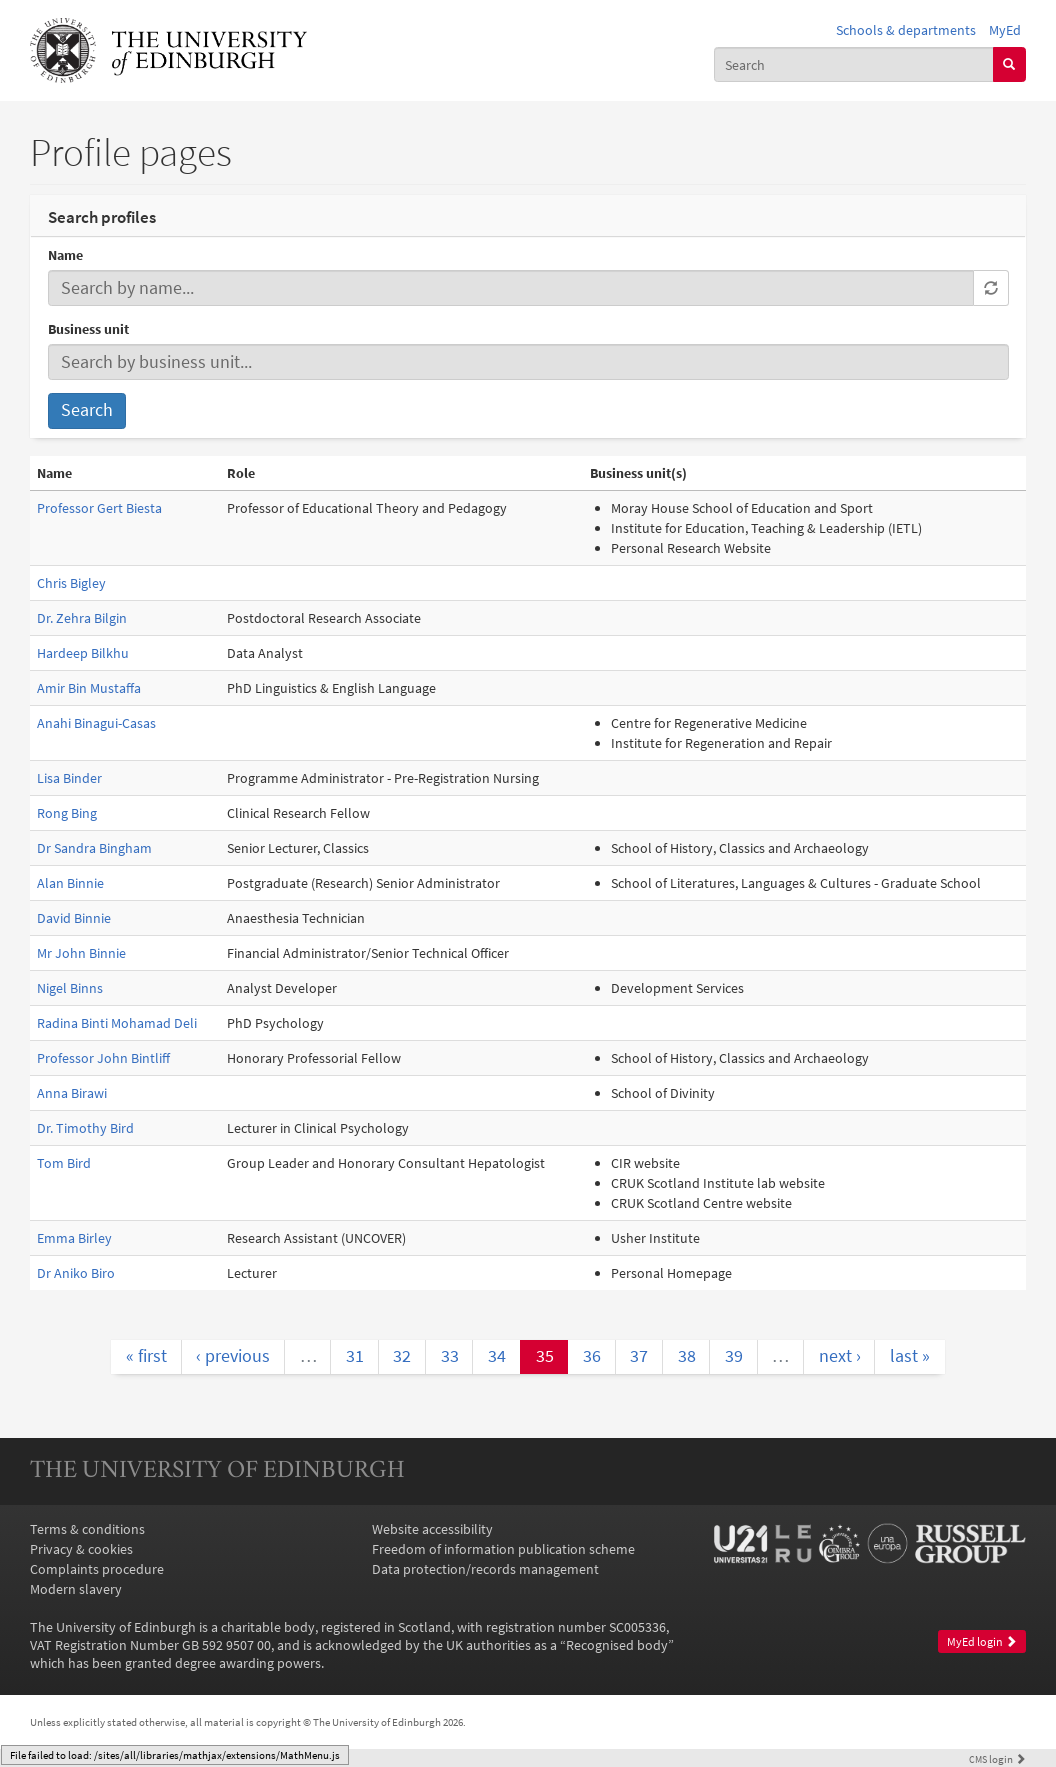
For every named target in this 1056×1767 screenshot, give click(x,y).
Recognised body (617, 1645)
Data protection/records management (485, 1569)
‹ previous (233, 1356)
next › (840, 1356)
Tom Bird (64, 1163)
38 (687, 1356)
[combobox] (854, 64)
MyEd (1005, 30)
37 (639, 1356)
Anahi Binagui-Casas (96, 723)
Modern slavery (76, 1589)
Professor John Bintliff (103, 1058)
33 (450, 1356)
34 (497, 1356)
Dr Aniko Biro (76, 1273)
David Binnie (74, 918)
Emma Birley (74, 1238)
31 (355, 1356)
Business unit (88, 329)
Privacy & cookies (81, 1549)
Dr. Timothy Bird (85, 1128)
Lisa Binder (69, 778)
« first (146, 1356)
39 (734, 1356)
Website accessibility (432, 1529)
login (997, 1759)
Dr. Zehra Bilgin (82, 618)
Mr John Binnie (81, 953)
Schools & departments (906, 30)
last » (910, 1356)
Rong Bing (67, 813)
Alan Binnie (70, 883)
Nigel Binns (70, 988)
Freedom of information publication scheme (503, 1549)
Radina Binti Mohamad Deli (117, 1023)
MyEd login (982, 1641)
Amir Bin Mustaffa (89, 688)
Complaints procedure (97, 1569)
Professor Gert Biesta (99, 508)
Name (65, 255)
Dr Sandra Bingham (94, 848)
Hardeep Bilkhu (83, 653)
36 (592, 1356)
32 (402, 1356)
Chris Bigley (71, 583)
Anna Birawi (72, 1093)
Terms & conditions (87, 1529)
